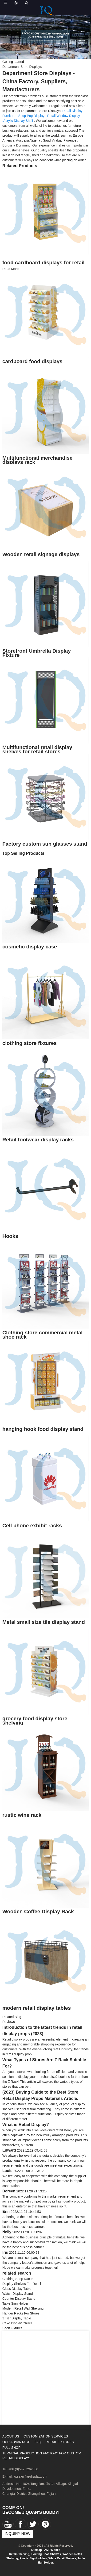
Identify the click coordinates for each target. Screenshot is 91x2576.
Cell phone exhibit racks (32, 1526)
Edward (24, 2150)
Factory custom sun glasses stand (44, 844)
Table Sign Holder (15, 2303)
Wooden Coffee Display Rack (38, 1911)
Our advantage (16, 2442)
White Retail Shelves (62, 2558)
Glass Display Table (16, 2289)
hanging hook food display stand (42, 1429)
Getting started (13, 62)
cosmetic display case (29, 947)
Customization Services (46, 2436)
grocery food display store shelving (34, 1721)
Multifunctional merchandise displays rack (37, 460)
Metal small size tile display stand (43, 1622)
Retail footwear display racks (38, 1140)
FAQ (38, 2442)
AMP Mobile (52, 2550)
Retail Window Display (63, 116)
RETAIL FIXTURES (60, 2442)
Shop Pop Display (31, 116)
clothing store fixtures (29, 1043)
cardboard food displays (32, 361)
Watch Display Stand (17, 2293)
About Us (10, 2436)
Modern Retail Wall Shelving (23, 2308)
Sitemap (36, 2550)
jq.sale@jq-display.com (30, 2476)
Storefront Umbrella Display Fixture (36, 653)
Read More (10, 269)
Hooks (10, 1236)
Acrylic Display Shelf (18, 121)
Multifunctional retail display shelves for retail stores (37, 749)
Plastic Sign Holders (33, 2558)
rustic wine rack (21, 1815)
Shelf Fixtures (12, 2328)
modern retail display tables (36, 2008)
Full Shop (11, 2447)
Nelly (22, 2232)
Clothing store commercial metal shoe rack (42, 1335)
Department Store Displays (22, 67)
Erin (21, 2212)
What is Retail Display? (25, 2124)
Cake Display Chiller (17, 2323)
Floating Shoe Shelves (46, 2554)
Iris (20, 2252)
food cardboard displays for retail (43, 263)
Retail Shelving (19, 2554)
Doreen (24, 2191)
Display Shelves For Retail (21, 2284)
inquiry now (18, 2534)
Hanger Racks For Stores (21, 2313)
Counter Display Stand (18, 2298)
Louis (23, 2171)
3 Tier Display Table (16, 2318)
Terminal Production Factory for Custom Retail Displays (41, 2455)
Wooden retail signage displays (40, 554)
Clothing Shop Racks (17, 2279)
